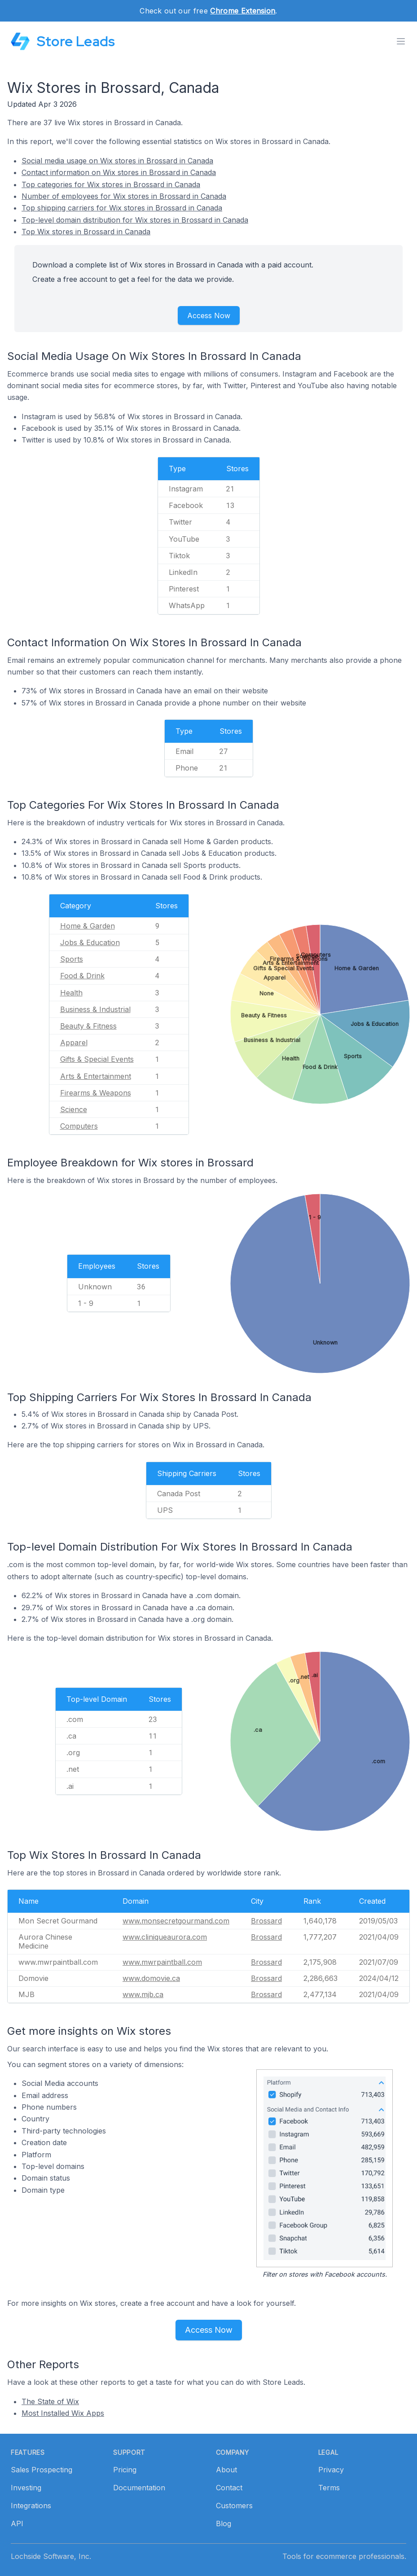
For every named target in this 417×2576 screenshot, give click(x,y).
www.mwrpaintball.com (162, 1962)
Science (73, 1109)
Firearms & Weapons (95, 1092)
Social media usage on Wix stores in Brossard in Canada (117, 160)
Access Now (208, 315)
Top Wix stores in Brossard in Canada (86, 231)
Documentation (139, 2487)
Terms (329, 2487)
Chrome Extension (242, 10)
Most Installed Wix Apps (63, 2413)
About (226, 2469)
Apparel (74, 1042)
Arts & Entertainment (95, 1076)
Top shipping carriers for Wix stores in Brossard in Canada (122, 207)
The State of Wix (50, 2401)
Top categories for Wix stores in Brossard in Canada (111, 184)
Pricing (124, 2469)
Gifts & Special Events (97, 1059)
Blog (223, 2523)
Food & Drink (82, 975)
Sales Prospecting (41, 2469)
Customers (234, 2505)
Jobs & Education (90, 942)
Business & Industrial (95, 1009)
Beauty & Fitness (88, 1025)
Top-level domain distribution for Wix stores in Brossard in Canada (135, 219)
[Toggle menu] (401, 41)
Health (71, 992)
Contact (229, 2487)
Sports (71, 959)
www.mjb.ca (143, 1994)
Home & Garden (87, 925)
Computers (79, 1126)
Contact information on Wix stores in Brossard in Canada (119, 172)
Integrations (31, 2505)
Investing (26, 2487)
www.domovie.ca (151, 1978)
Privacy (331, 2469)
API (17, 2523)
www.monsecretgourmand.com (176, 1920)
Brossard (266, 1920)
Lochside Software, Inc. (51, 2556)
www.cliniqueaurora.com (165, 1936)
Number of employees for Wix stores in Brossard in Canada (124, 196)
